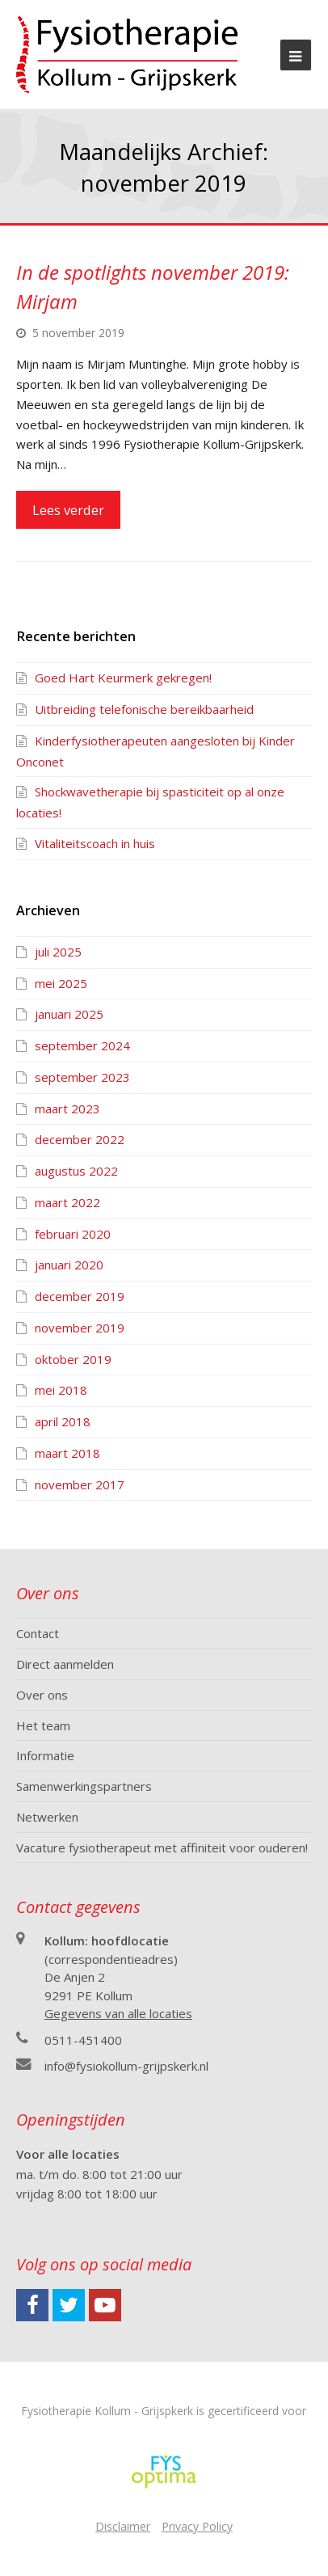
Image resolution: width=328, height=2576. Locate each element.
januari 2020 (69, 1264)
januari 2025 (69, 1014)
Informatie (45, 1755)
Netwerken (47, 1817)
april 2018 (62, 1421)
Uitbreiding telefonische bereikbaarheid (144, 709)
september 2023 (82, 1077)
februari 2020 (73, 1234)
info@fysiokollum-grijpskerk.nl (126, 2066)
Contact (37, 1633)
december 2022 (79, 1139)
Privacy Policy (197, 2526)
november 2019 (79, 1328)
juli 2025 (58, 952)
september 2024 (82, 1045)
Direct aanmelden (65, 1664)
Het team (43, 1725)
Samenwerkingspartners (84, 1786)
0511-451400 (83, 2040)
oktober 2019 (73, 1359)
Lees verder (68, 509)
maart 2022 (67, 1202)
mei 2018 (61, 1390)
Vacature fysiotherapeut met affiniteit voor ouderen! (162, 1847)
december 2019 (79, 1296)
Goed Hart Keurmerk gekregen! (123, 677)
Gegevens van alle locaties (118, 2013)
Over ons (42, 1695)
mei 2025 (61, 983)
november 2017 (79, 1484)
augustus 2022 (76, 1171)
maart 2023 (67, 1108)
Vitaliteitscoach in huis (95, 843)
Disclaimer (122, 2526)
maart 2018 (67, 1453)
